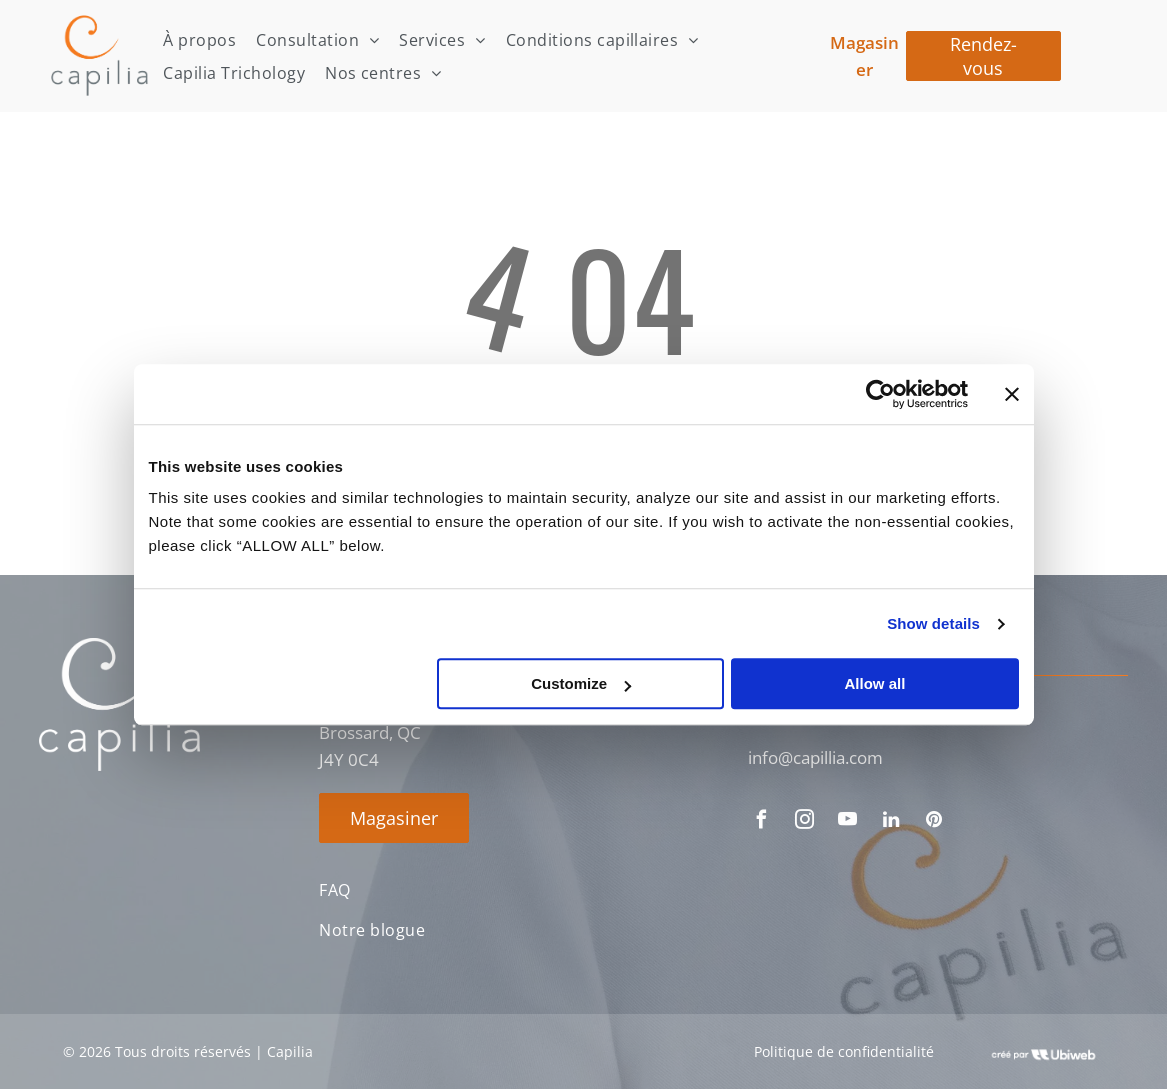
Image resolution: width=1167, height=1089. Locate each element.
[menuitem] (199, 39)
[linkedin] (891, 822)
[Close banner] (1012, 394)
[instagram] (805, 822)
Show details (933, 623)
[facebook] (762, 822)
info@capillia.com (815, 757)
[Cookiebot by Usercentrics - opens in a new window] (880, 394)
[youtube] (848, 822)
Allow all (875, 683)
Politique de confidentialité (844, 1051)
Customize (581, 683)
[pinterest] (934, 822)
